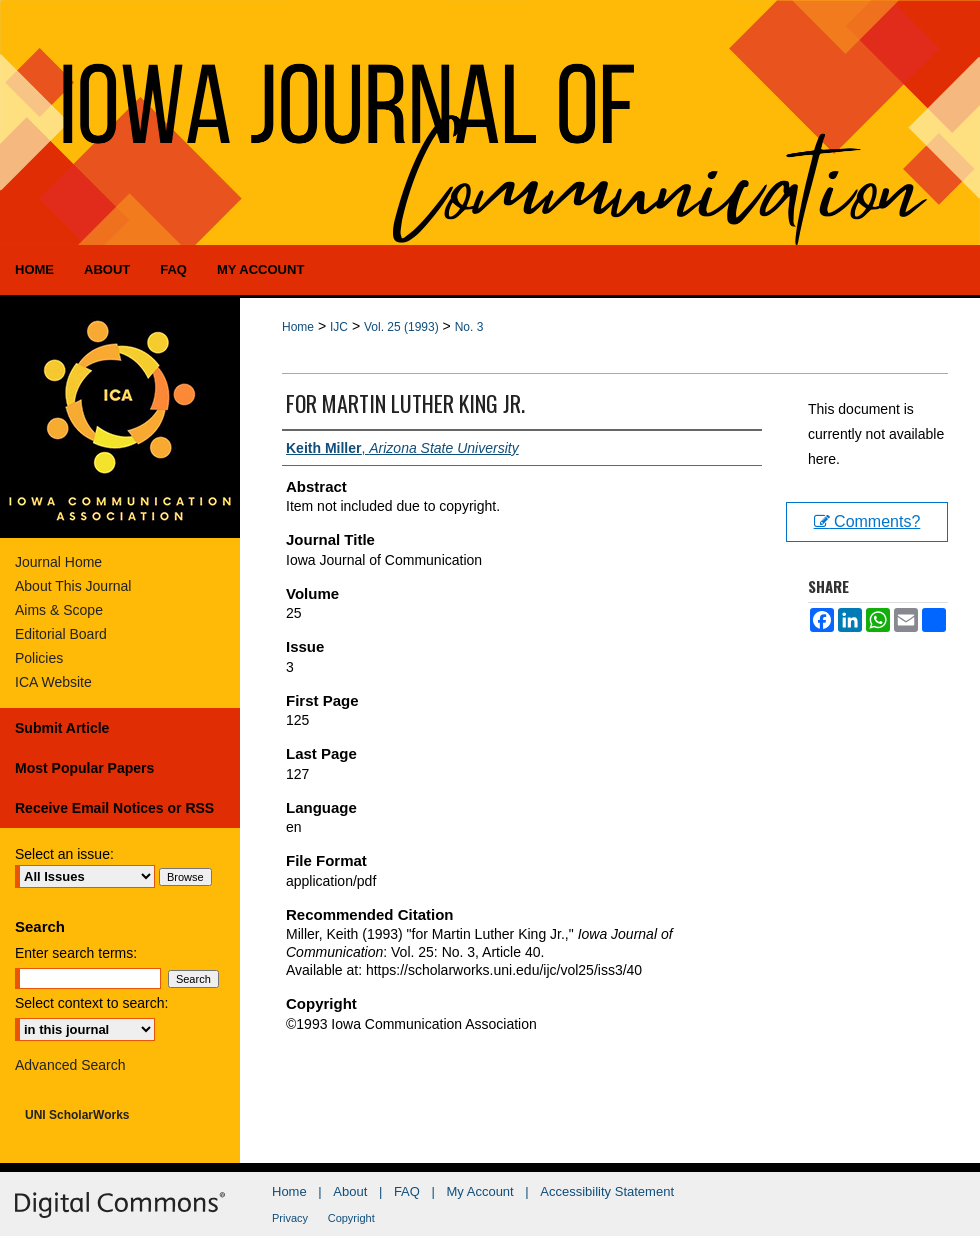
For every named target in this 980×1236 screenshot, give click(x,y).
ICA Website (53, 682)
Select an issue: (64, 854)
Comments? (867, 521)
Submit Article (62, 728)
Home (298, 327)
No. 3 (469, 327)
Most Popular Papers (84, 768)
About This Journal (73, 586)
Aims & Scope (59, 610)
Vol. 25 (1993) (401, 327)
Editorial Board (61, 634)
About (350, 1191)
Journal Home (58, 562)
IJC (339, 327)
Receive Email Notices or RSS (114, 808)
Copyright (351, 1218)
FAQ (407, 1191)
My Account (480, 1191)
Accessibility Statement (607, 1191)
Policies (39, 658)
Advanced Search (70, 1065)
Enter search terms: (76, 953)
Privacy (290, 1218)
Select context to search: (91, 1003)
